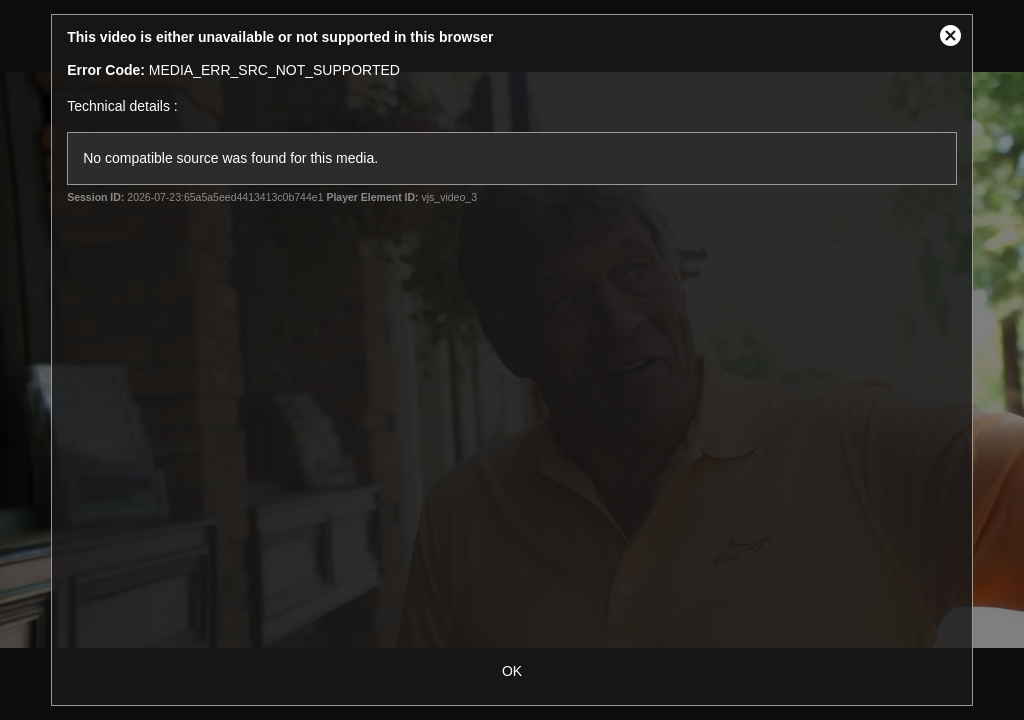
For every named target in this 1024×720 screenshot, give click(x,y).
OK (512, 671)
